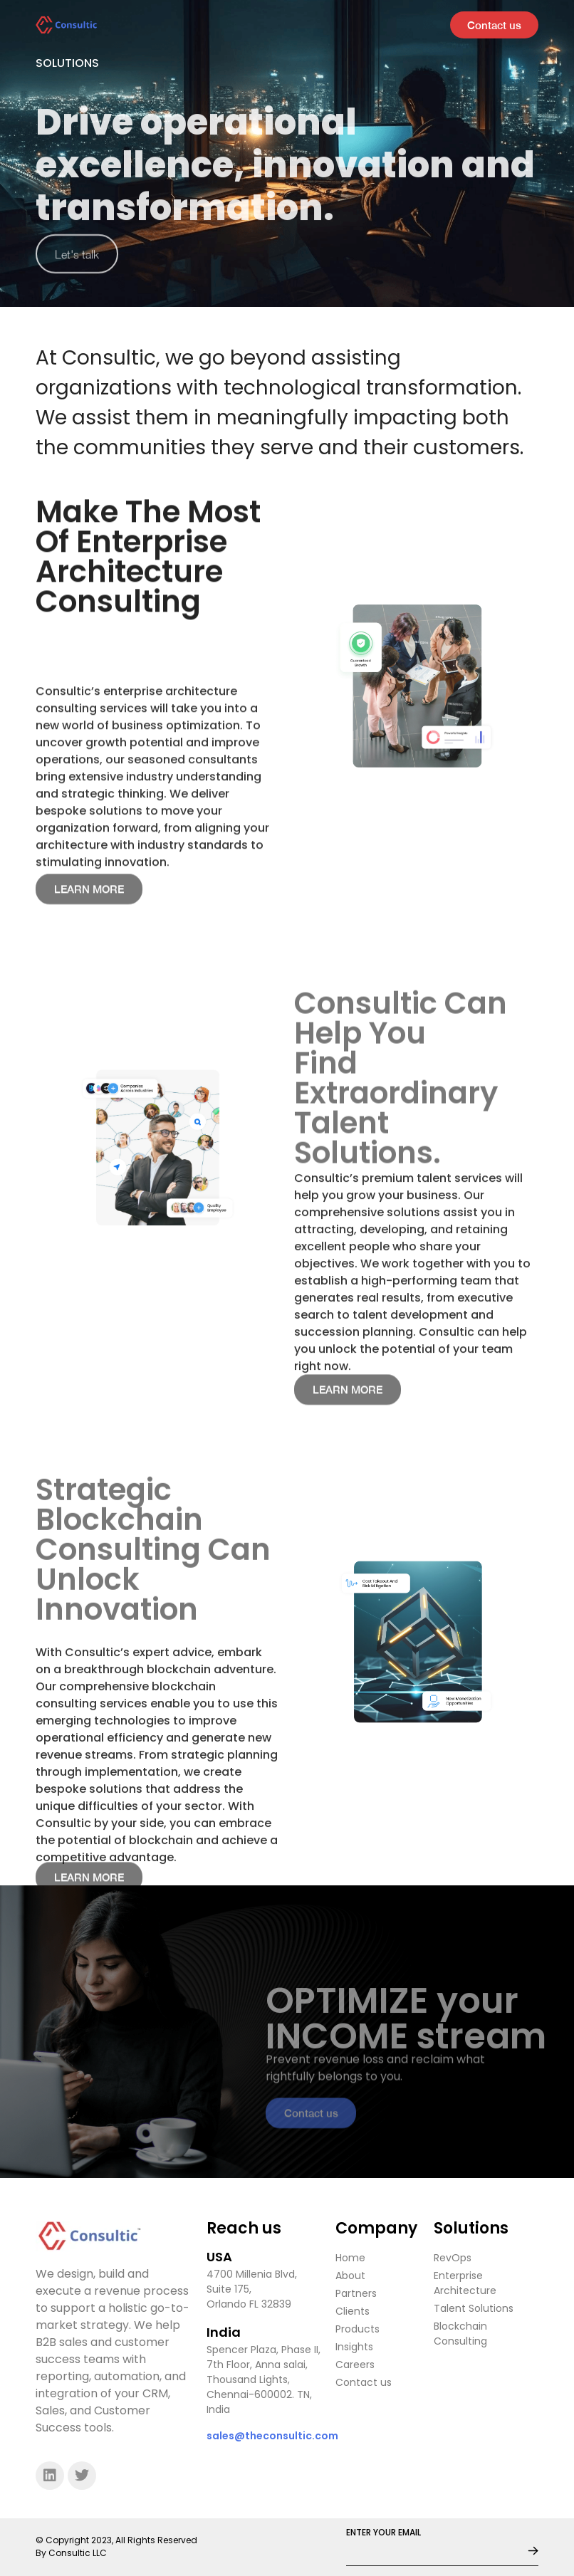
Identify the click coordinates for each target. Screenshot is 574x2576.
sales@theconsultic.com (272, 2436)
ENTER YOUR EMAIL (383, 2532)
